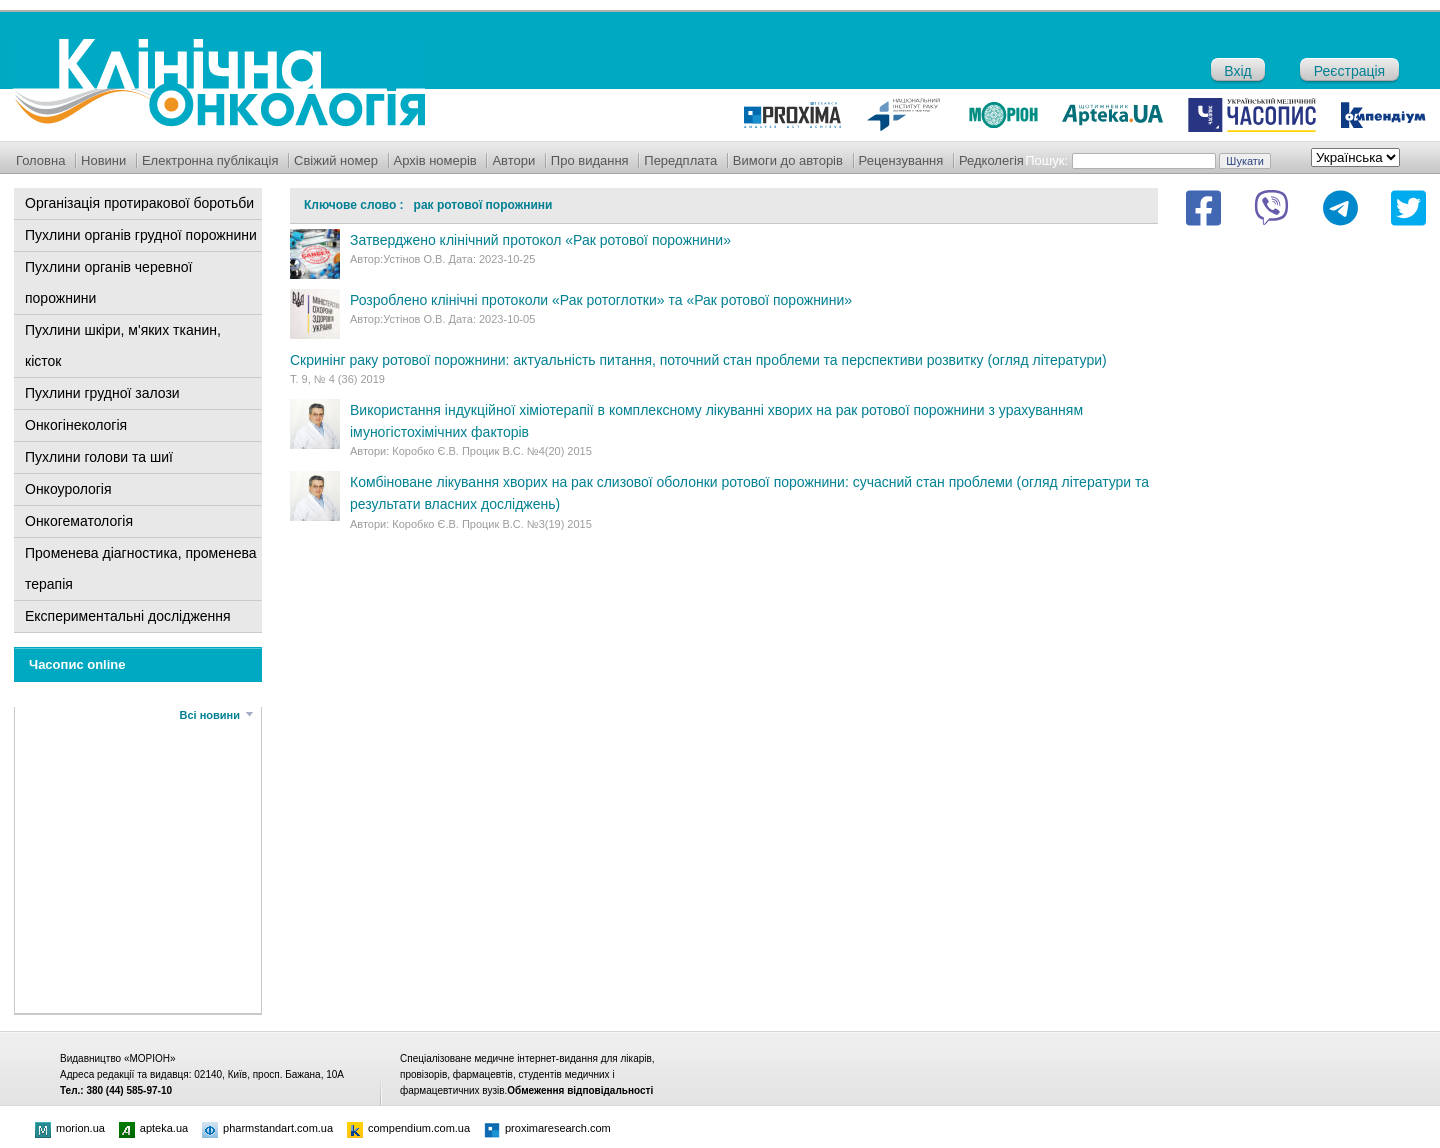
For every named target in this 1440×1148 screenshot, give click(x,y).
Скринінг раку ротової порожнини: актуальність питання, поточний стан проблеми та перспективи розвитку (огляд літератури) (698, 360)
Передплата (680, 160)
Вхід (1237, 71)
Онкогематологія (79, 521)
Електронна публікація (210, 160)
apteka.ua (153, 1128)
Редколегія (991, 160)
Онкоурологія (68, 489)
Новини (103, 160)
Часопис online (77, 664)
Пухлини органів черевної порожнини (108, 282)
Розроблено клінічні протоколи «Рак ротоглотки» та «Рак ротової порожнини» (601, 300)
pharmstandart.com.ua (267, 1128)
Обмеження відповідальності (580, 1090)
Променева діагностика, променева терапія (141, 568)
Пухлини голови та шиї (99, 457)
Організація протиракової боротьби (139, 203)
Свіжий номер (336, 160)
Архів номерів (435, 160)
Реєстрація (1349, 71)
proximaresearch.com (547, 1128)
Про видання (590, 160)
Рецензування (901, 160)
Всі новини (210, 715)
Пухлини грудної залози (102, 393)
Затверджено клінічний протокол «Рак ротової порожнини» (540, 240)
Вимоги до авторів (788, 160)
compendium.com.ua (408, 1128)
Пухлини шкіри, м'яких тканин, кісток (123, 345)
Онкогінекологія (76, 425)
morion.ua (70, 1128)
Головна (40, 160)
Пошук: (1046, 160)
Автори (513, 160)
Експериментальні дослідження (128, 616)
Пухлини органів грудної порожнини (141, 235)
